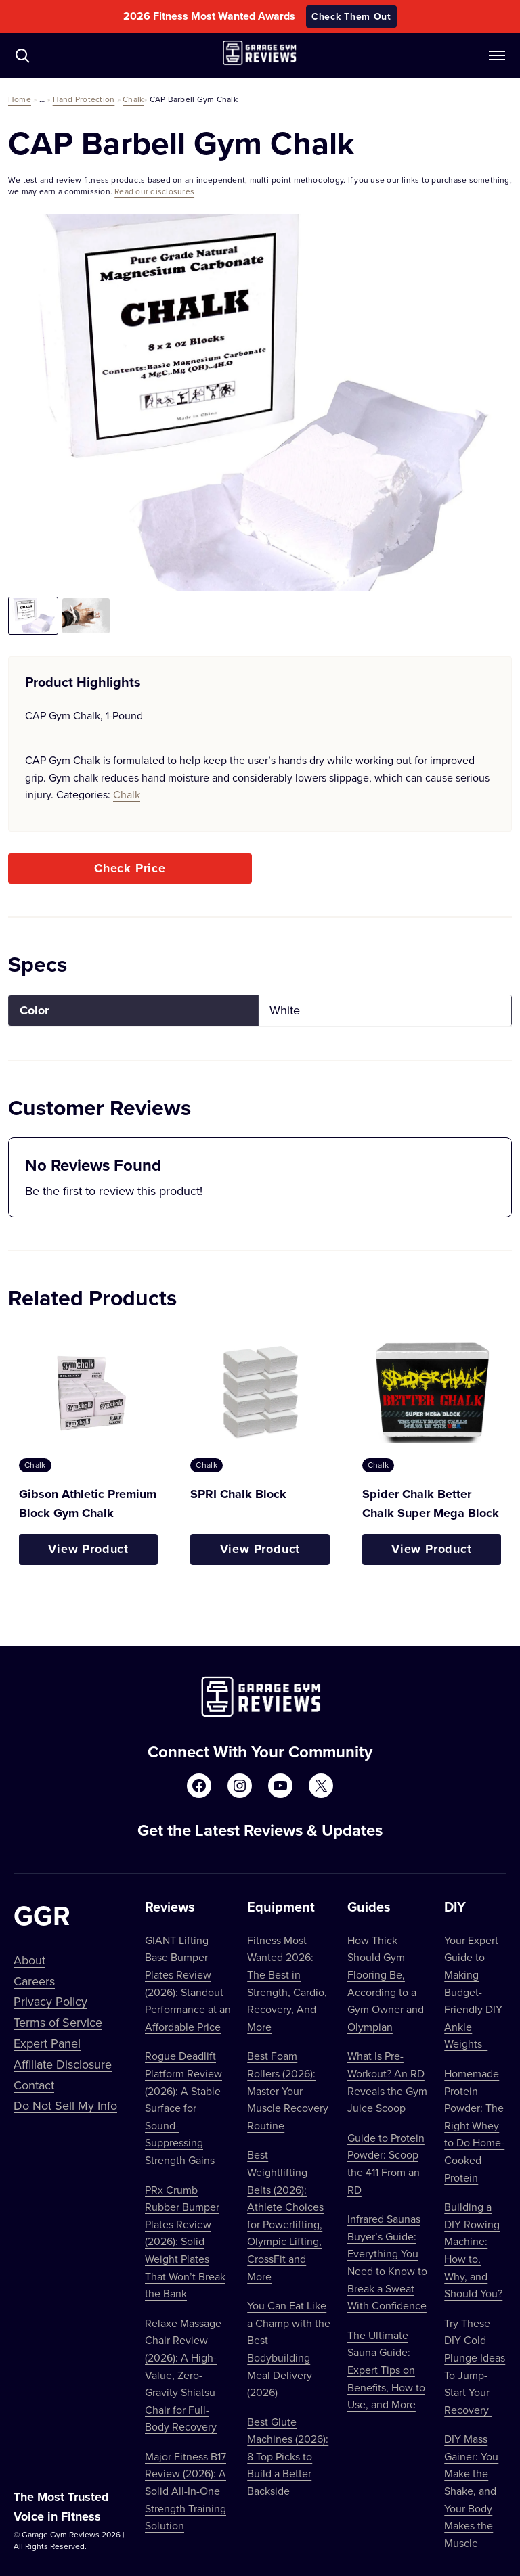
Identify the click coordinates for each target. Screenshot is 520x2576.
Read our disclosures (154, 191)
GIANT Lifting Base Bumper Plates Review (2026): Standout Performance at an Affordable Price (188, 1983)
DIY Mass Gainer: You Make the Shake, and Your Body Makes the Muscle (471, 2490)
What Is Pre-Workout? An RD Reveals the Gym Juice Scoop (387, 2081)
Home (19, 99)
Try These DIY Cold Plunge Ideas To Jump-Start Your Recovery (474, 2366)
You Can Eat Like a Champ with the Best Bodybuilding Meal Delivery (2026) (288, 2348)
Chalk (133, 99)
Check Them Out (351, 16)
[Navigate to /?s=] (22, 55)
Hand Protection (84, 99)
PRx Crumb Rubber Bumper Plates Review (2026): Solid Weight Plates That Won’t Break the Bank (185, 2241)
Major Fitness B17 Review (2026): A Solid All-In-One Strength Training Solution (185, 2491)
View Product (88, 1549)
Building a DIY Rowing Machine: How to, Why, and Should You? (473, 2250)
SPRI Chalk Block (238, 1494)
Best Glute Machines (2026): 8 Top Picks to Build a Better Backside (287, 2456)
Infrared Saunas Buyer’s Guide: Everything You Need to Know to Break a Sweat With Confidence (387, 2262)
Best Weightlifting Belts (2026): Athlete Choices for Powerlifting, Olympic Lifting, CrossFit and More (285, 2215)
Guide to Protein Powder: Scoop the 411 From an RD (386, 2163)
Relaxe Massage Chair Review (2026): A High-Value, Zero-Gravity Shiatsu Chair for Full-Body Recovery (183, 2375)
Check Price (130, 868)
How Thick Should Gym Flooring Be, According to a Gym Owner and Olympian (385, 1983)
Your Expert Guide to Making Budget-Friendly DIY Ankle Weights (473, 1992)
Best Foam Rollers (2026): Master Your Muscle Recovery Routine (287, 2090)
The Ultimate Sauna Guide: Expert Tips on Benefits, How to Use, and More (386, 2370)
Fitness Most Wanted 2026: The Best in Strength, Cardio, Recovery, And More (287, 1983)
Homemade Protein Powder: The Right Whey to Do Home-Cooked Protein (474, 2125)
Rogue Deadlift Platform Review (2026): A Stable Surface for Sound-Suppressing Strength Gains (183, 2107)
